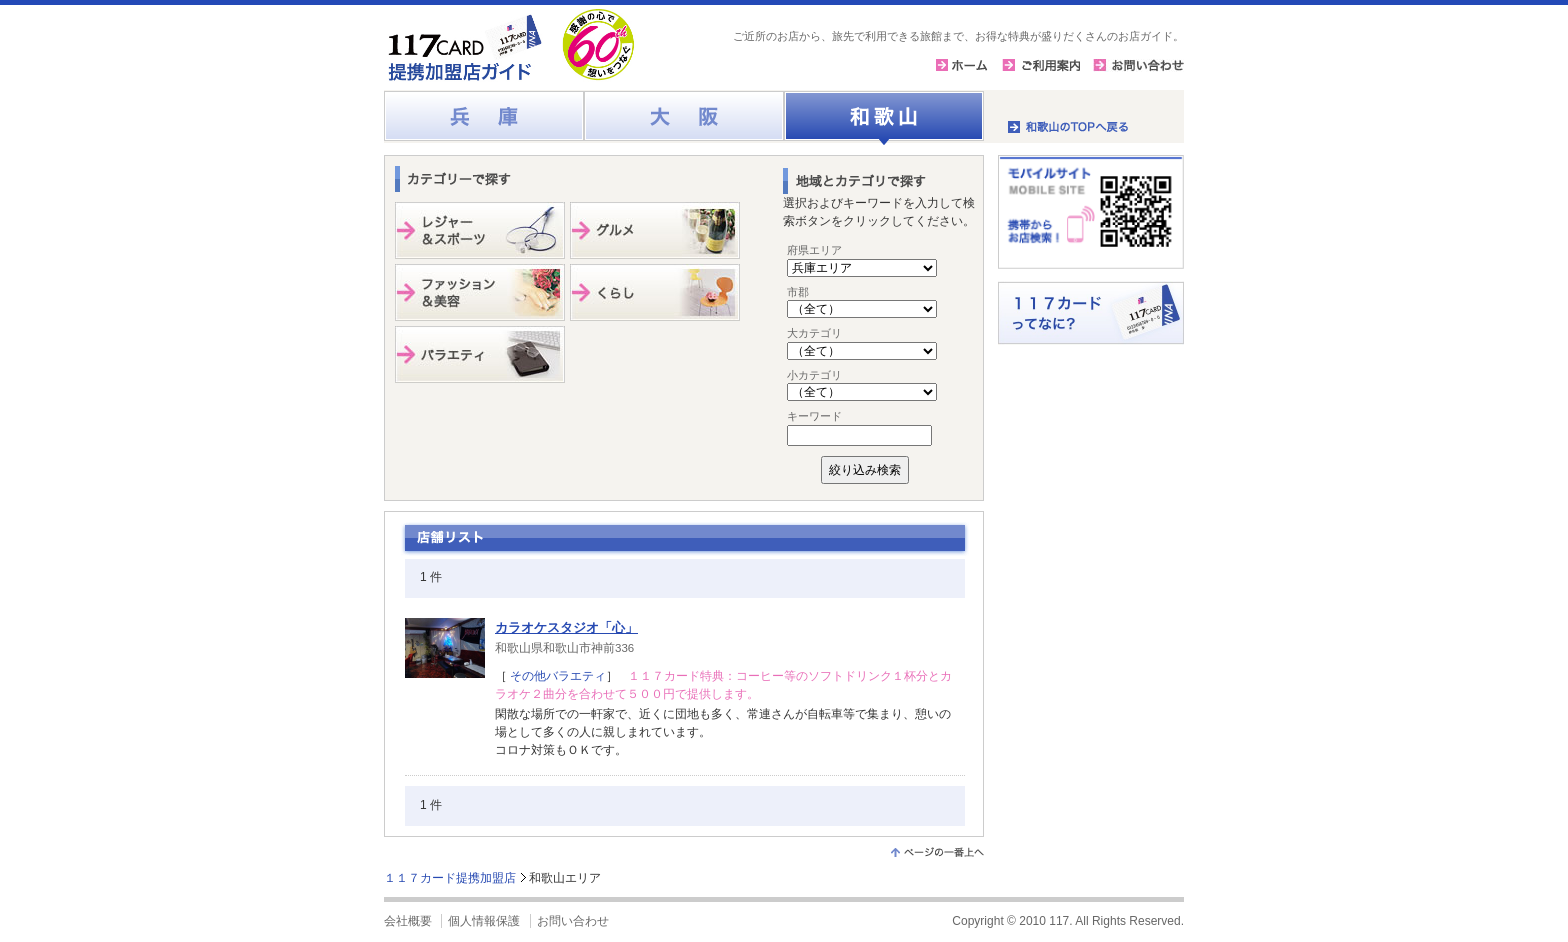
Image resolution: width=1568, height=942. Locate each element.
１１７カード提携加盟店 (450, 878)
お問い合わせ (573, 921)
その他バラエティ (556, 676)
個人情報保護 (484, 921)
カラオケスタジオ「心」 (566, 627)
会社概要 (408, 921)
